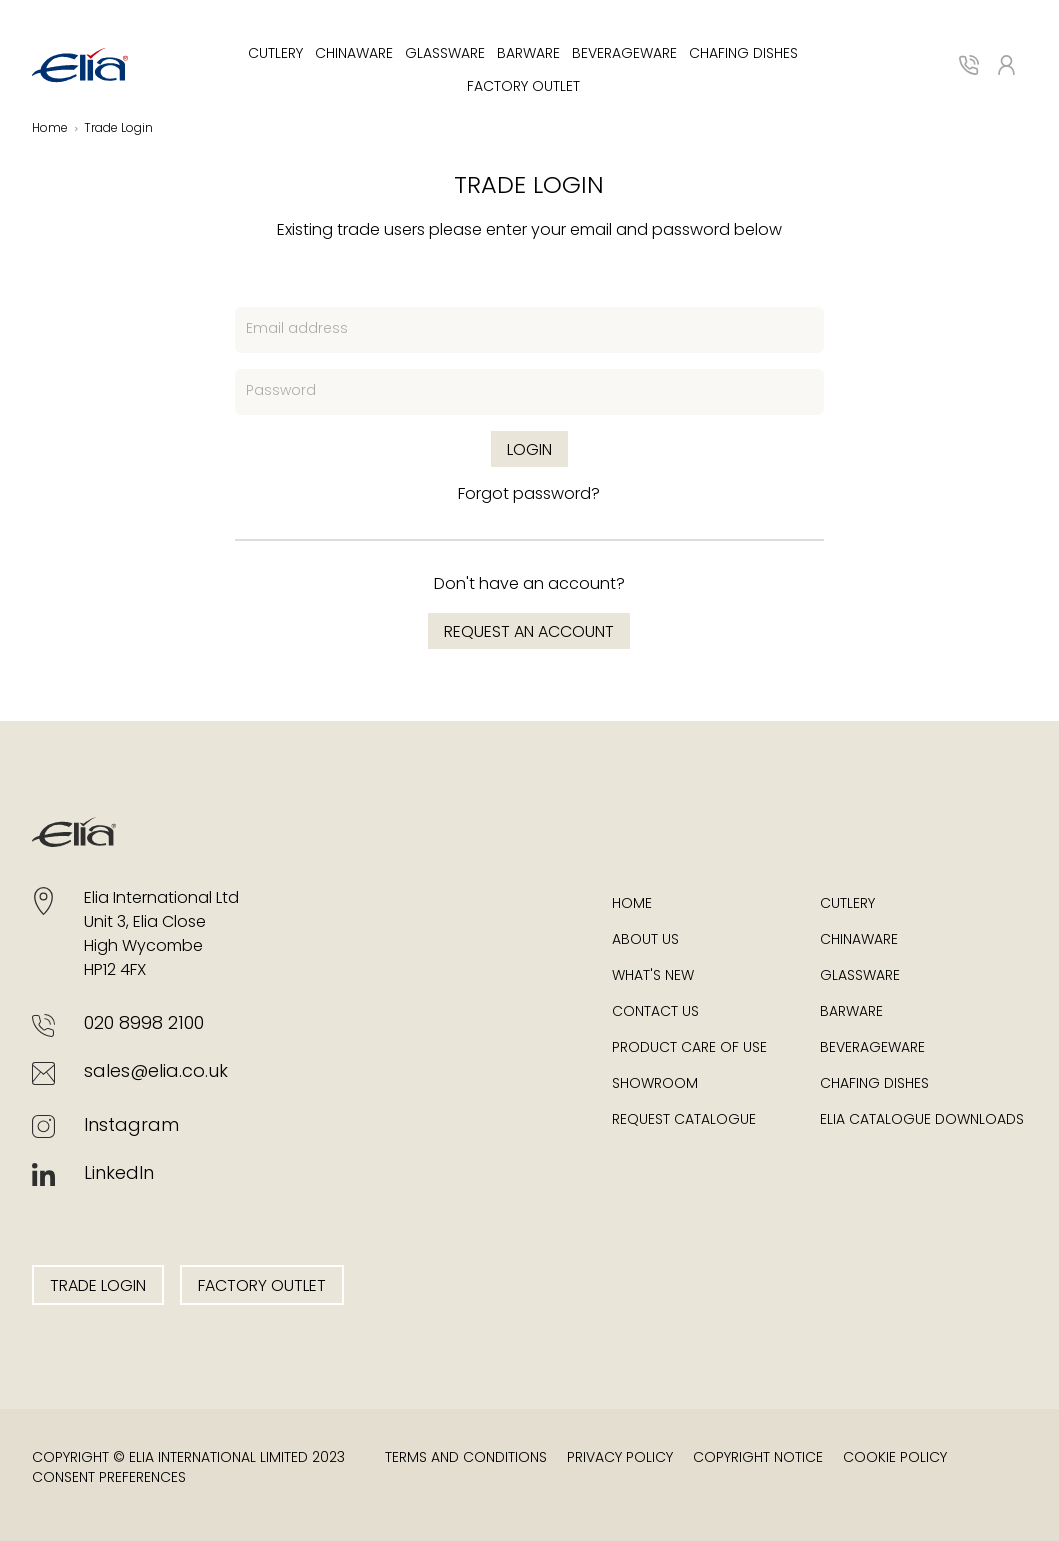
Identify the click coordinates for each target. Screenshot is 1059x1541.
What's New (653, 976)
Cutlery (275, 54)
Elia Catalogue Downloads (922, 1120)
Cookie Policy (895, 1458)
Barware (528, 54)
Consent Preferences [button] (109, 1478)
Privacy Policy (620, 1458)
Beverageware (624, 54)
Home (632, 904)
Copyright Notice (758, 1458)
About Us (645, 940)
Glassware (445, 54)
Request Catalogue (684, 1120)
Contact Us (655, 1012)
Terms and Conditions (466, 1458)
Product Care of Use (689, 1048)
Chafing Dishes (743, 54)
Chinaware (354, 54)
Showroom (655, 1084)
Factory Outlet (523, 87)
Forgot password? (529, 495)
